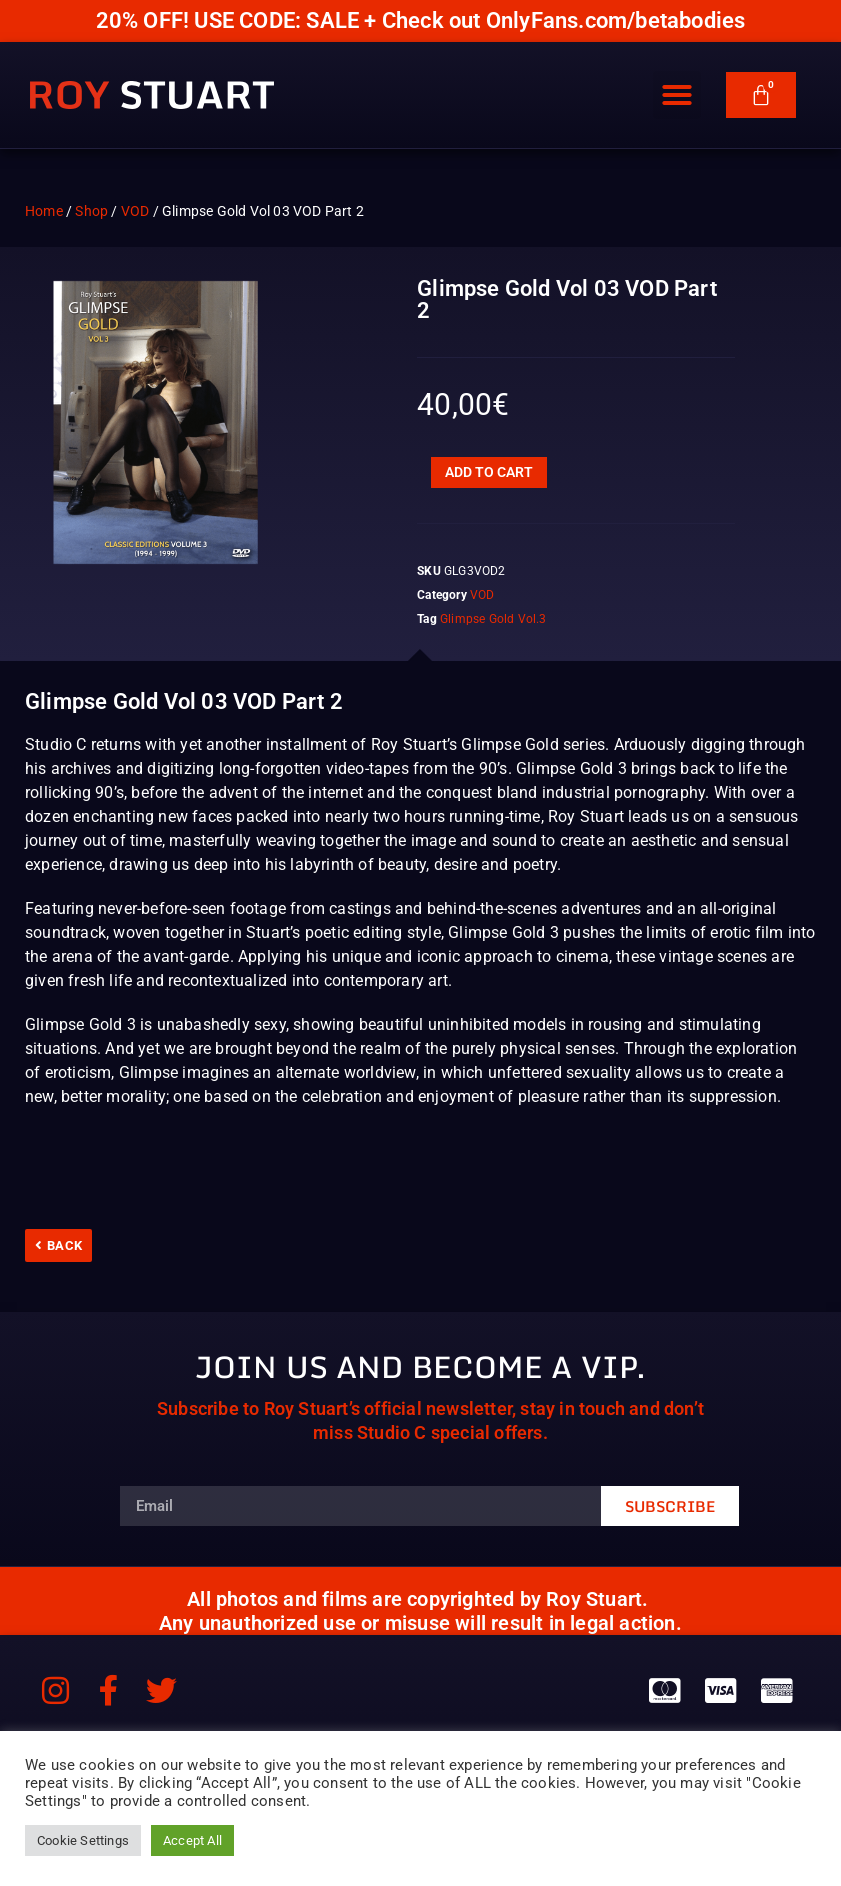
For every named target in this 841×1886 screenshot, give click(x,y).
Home (44, 211)
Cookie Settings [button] (83, 1840)
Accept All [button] (192, 1840)
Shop (91, 211)
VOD (135, 211)
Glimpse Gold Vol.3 (493, 619)
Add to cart (489, 472)
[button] (677, 98)
